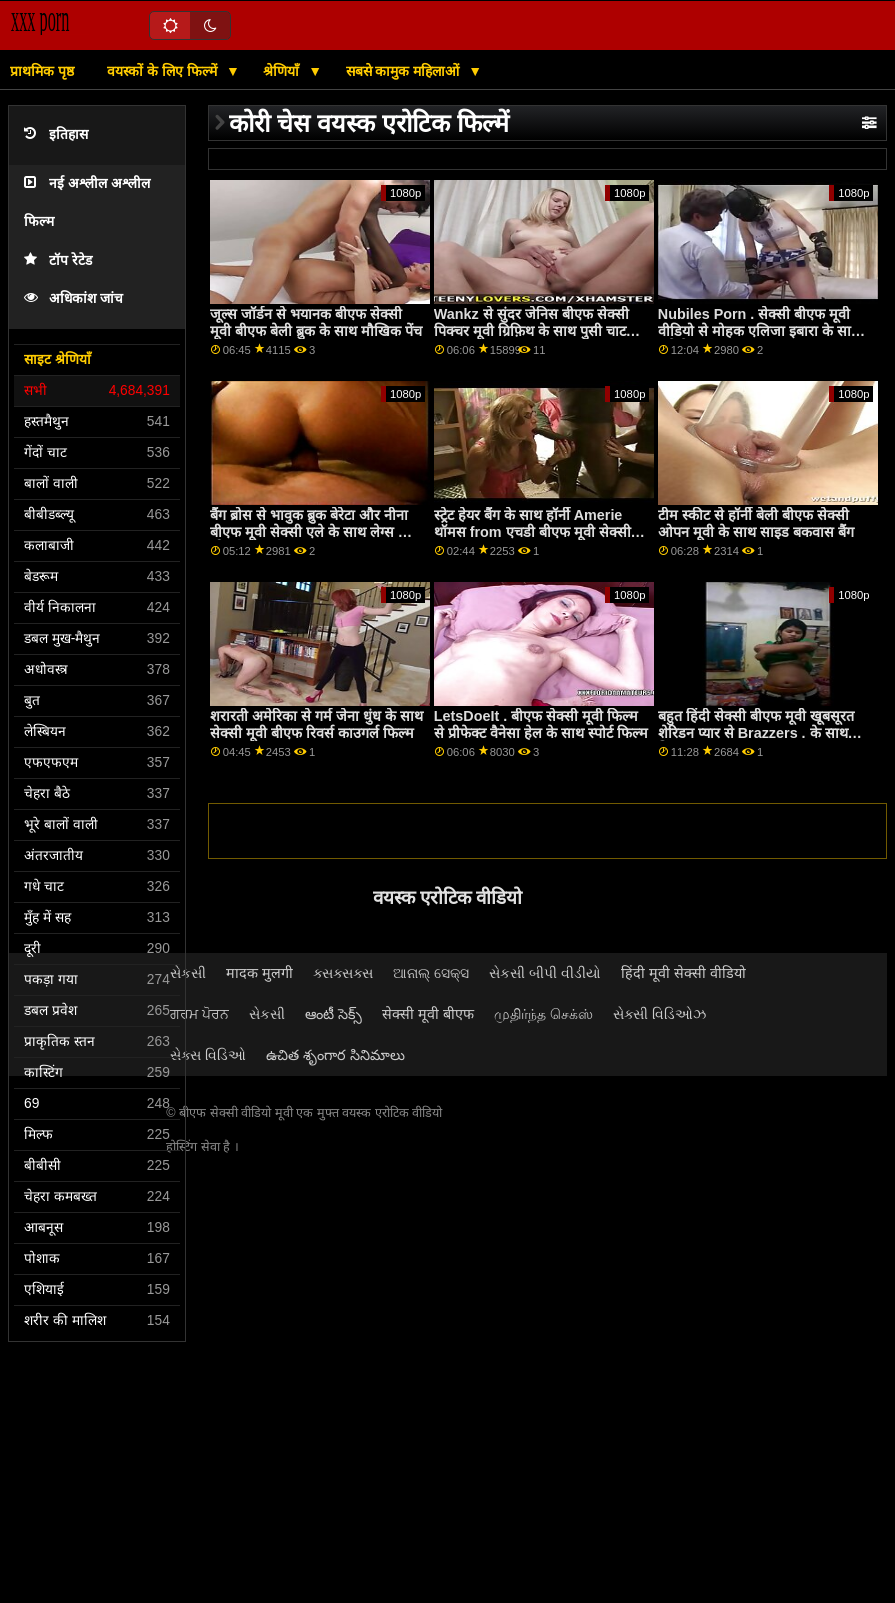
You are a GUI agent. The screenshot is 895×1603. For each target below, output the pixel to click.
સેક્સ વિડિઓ (208, 1055)
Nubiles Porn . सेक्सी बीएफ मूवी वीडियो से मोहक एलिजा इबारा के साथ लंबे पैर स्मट (759, 330)
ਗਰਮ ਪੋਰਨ (199, 1014)
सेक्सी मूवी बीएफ (428, 1014)
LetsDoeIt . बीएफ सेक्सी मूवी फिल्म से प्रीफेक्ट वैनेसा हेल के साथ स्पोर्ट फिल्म (541, 724)
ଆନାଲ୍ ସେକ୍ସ (431, 973)
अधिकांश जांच (73, 298)
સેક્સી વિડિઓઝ (659, 1014)
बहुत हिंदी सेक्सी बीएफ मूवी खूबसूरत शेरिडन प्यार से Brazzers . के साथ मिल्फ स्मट (756, 732)
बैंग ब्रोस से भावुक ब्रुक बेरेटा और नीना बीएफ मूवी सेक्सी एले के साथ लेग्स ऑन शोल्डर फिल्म (315, 531)
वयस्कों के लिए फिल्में (164, 71)
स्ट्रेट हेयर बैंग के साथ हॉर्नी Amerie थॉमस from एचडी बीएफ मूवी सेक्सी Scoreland (532, 531)
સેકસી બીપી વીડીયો (545, 973)
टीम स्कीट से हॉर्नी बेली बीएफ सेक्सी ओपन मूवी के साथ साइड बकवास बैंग (756, 523)
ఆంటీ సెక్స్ (333, 1014)
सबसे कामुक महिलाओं (405, 71)
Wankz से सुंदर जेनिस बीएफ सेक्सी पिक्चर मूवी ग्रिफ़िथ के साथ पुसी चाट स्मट (531, 330)
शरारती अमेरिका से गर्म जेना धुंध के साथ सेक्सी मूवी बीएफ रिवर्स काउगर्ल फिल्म (316, 724)
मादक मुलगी (259, 973)
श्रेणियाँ (283, 71)
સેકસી (188, 973)
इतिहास (56, 134)
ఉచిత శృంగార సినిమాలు (335, 1055)
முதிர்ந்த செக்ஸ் (543, 1014)
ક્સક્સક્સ (343, 973)
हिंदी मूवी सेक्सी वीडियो (683, 973)
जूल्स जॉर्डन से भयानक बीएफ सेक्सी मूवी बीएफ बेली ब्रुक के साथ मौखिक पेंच (316, 322)
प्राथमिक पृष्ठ (42, 71)
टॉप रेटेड (58, 260)
